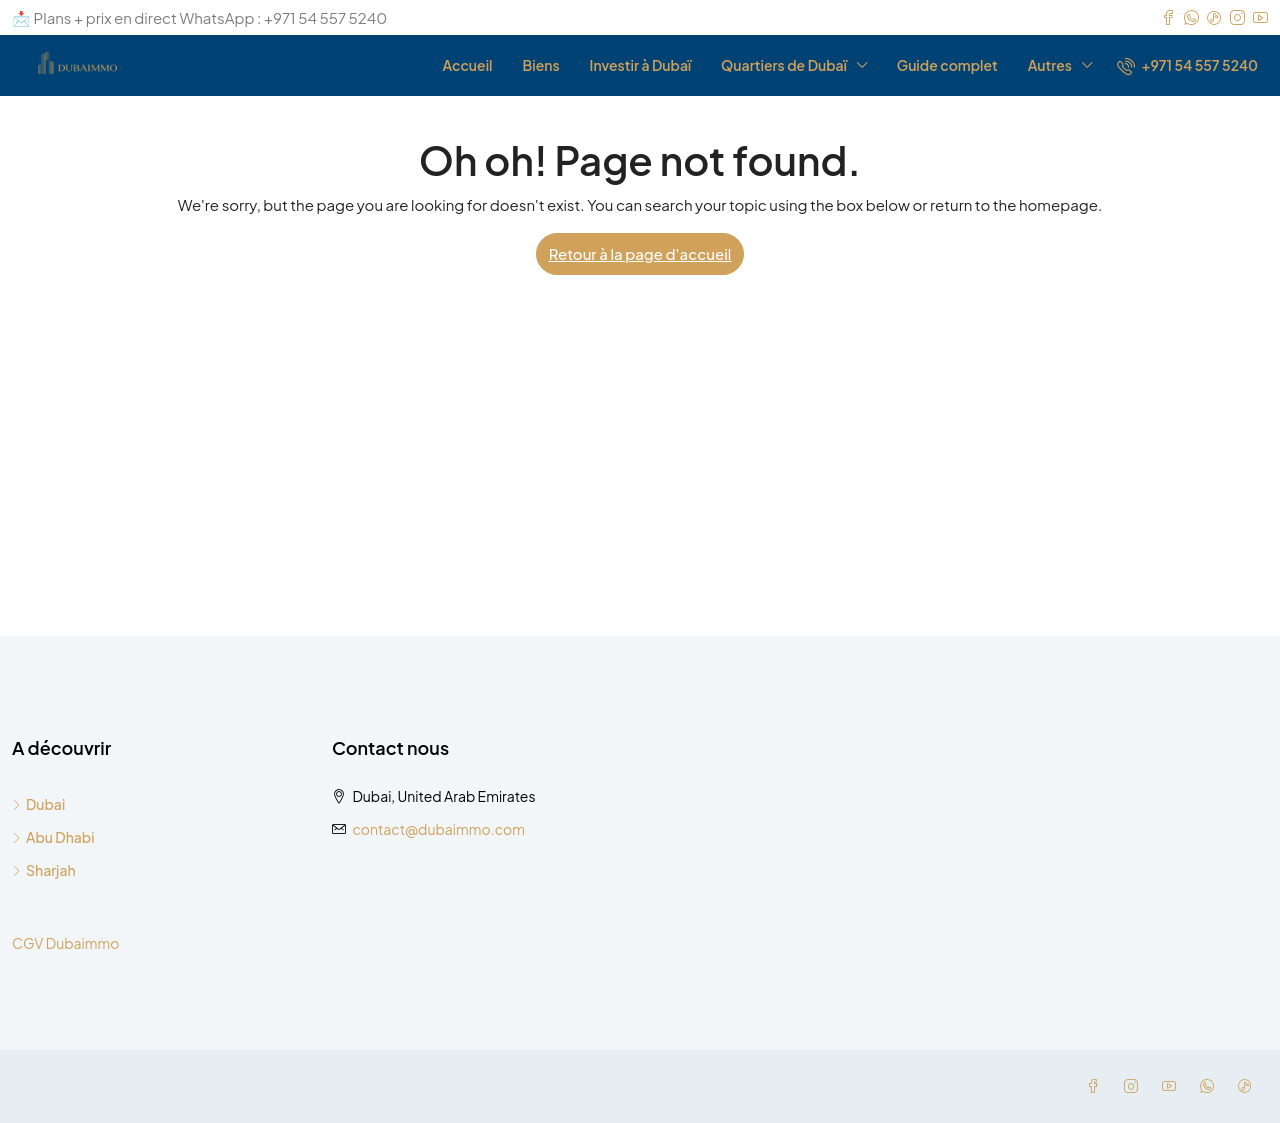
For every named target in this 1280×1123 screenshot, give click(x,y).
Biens (541, 65)
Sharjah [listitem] (44, 870)
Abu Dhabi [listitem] (53, 837)
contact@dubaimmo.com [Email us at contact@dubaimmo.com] (438, 829)
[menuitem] (1187, 65)
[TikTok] (1249, 1086)
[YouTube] (1173, 1086)
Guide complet (947, 65)
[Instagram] (1135, 1086)
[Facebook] (1097, 1086)
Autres (1050, 65)
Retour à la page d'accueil (640, 253)
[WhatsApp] (1211, 1086)
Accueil (467, 65)
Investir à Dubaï (640, 65)
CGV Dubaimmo (65, 943)
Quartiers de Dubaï (784, 65)
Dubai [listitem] (38, 804)
